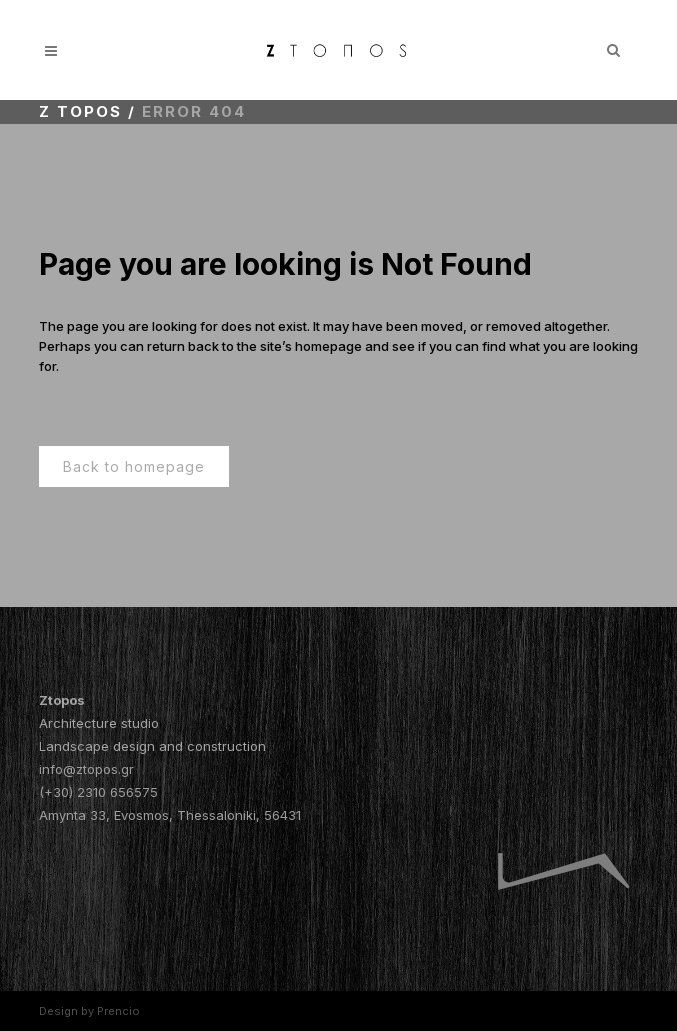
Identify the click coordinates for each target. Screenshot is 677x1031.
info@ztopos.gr (86, 769)
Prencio (118, 1011)
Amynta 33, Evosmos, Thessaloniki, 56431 (170, 815)
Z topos (80, 111)
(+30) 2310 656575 (98, 792)
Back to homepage (134, 466)
